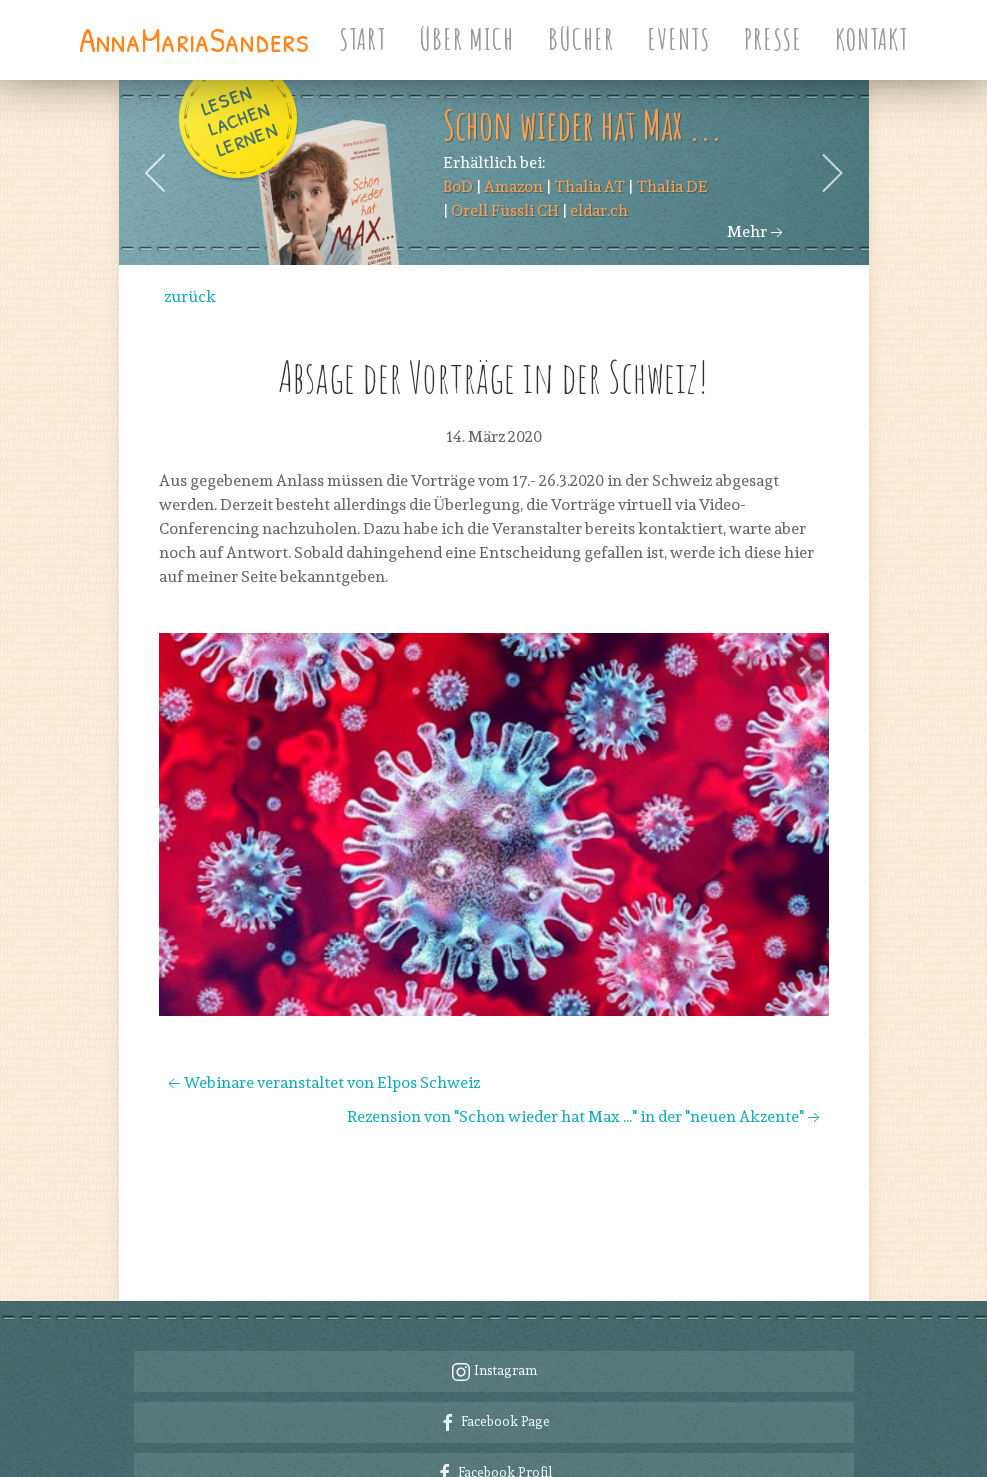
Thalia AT (589, 186)
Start (362, 39)
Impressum (820, 1451)
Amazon (513, 186)
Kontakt (871, 39)
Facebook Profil (493, 1393)
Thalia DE (672, 186)
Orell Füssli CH (505, 210)
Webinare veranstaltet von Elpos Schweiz (322, 1082)
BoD (458, 186)
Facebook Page (494, 1342)
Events (678, 39)
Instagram (494, 1291)
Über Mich (466, 39)
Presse (773, 39)
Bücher (581, 39)
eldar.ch (599, 210)
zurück (190, 296)
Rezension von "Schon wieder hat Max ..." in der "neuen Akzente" (585, 1116)
